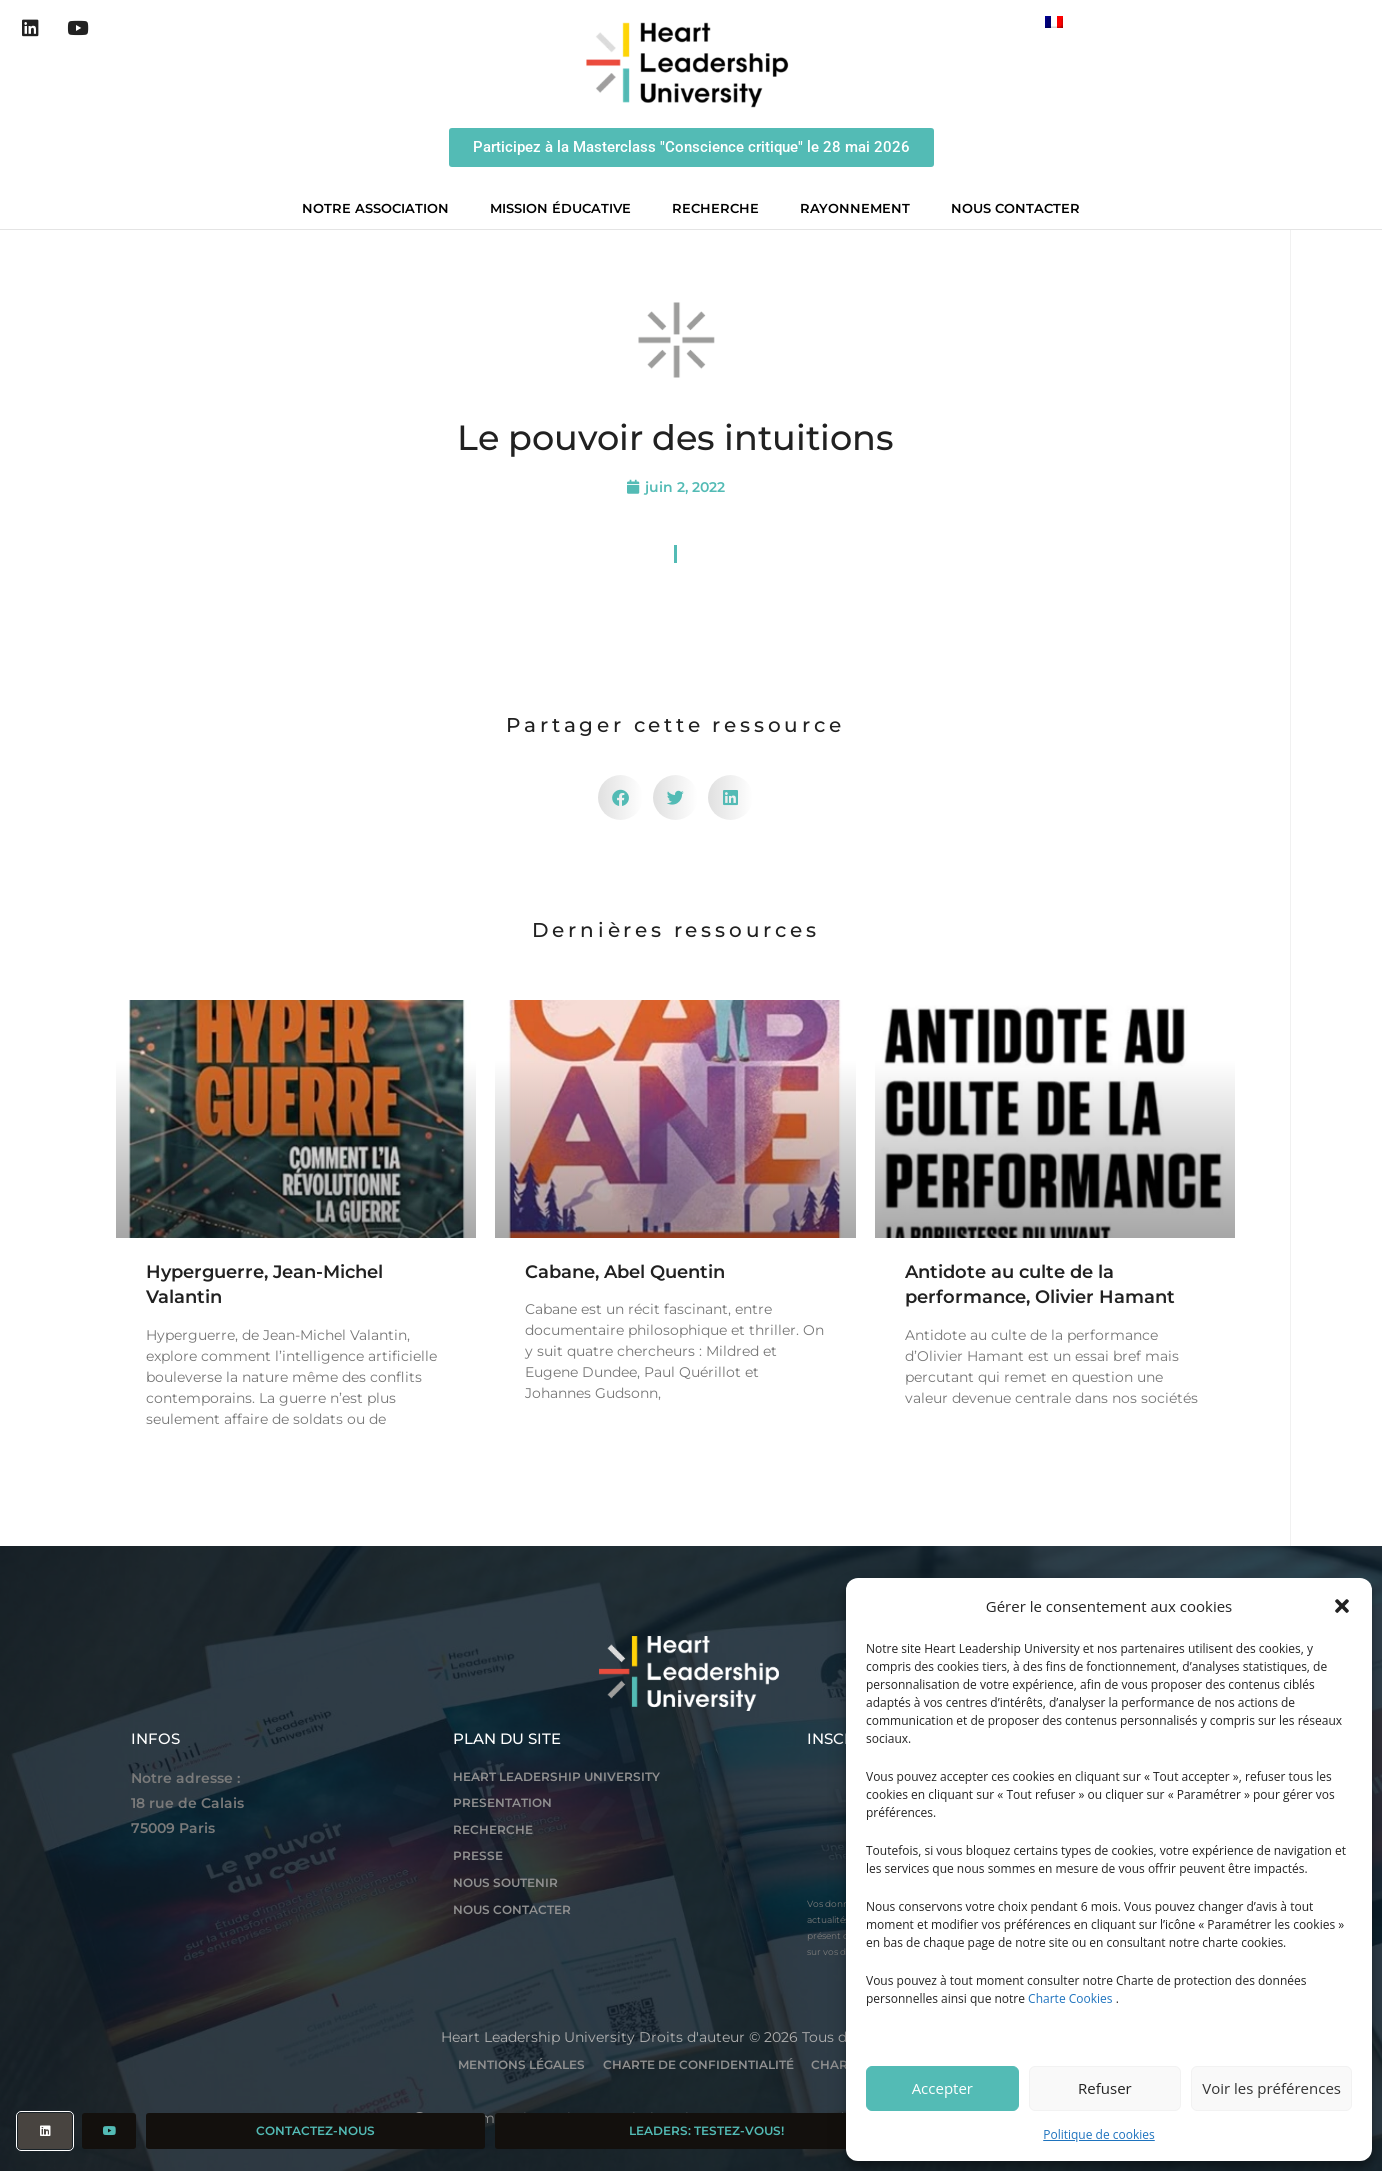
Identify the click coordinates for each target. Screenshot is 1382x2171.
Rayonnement (860, 208)
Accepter (942, 2088)
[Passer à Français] (1054, 21)
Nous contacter (1015, 208)
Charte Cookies (1070, 1998)
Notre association (380, 208)
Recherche (720, 208)
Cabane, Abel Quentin (625, 1272)
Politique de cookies (1099, 2134)
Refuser (1105, 2088)
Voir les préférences (1271, 2088)
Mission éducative (565, 208)
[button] (1342, 1606)
